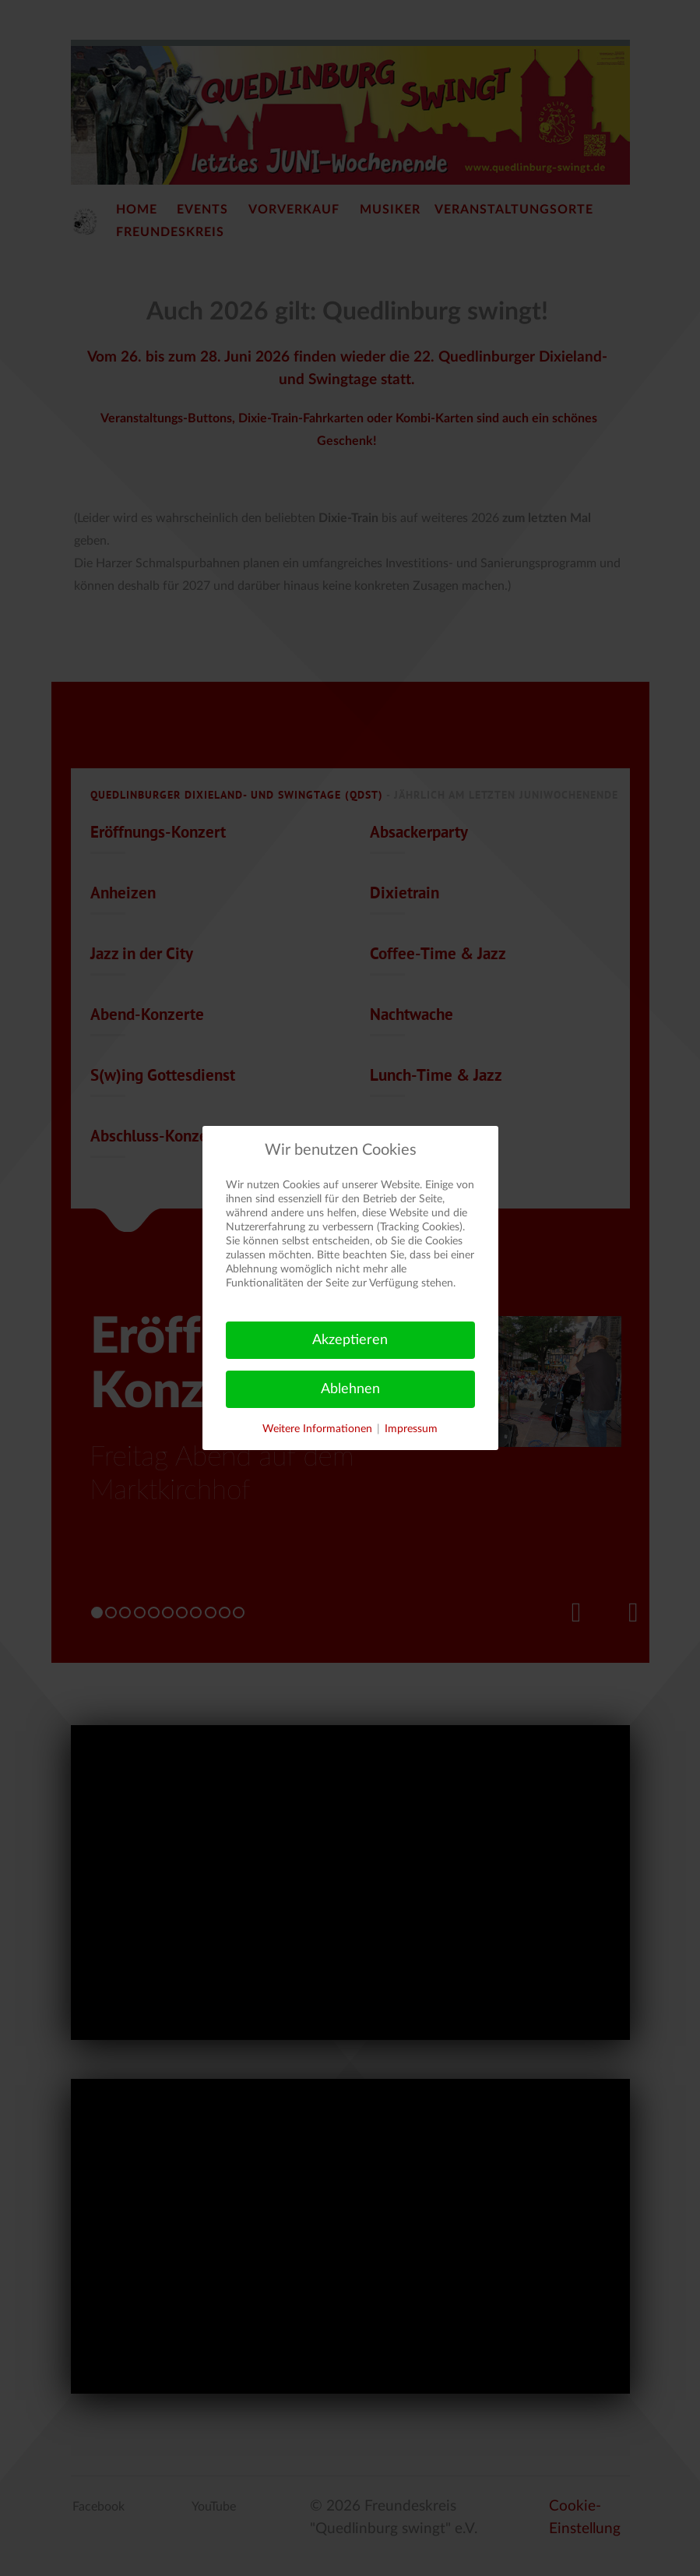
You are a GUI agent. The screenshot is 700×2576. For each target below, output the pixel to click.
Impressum (411, 1429)
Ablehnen (350, 1389)
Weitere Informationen (317, 1429)
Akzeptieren (350, 1340)
